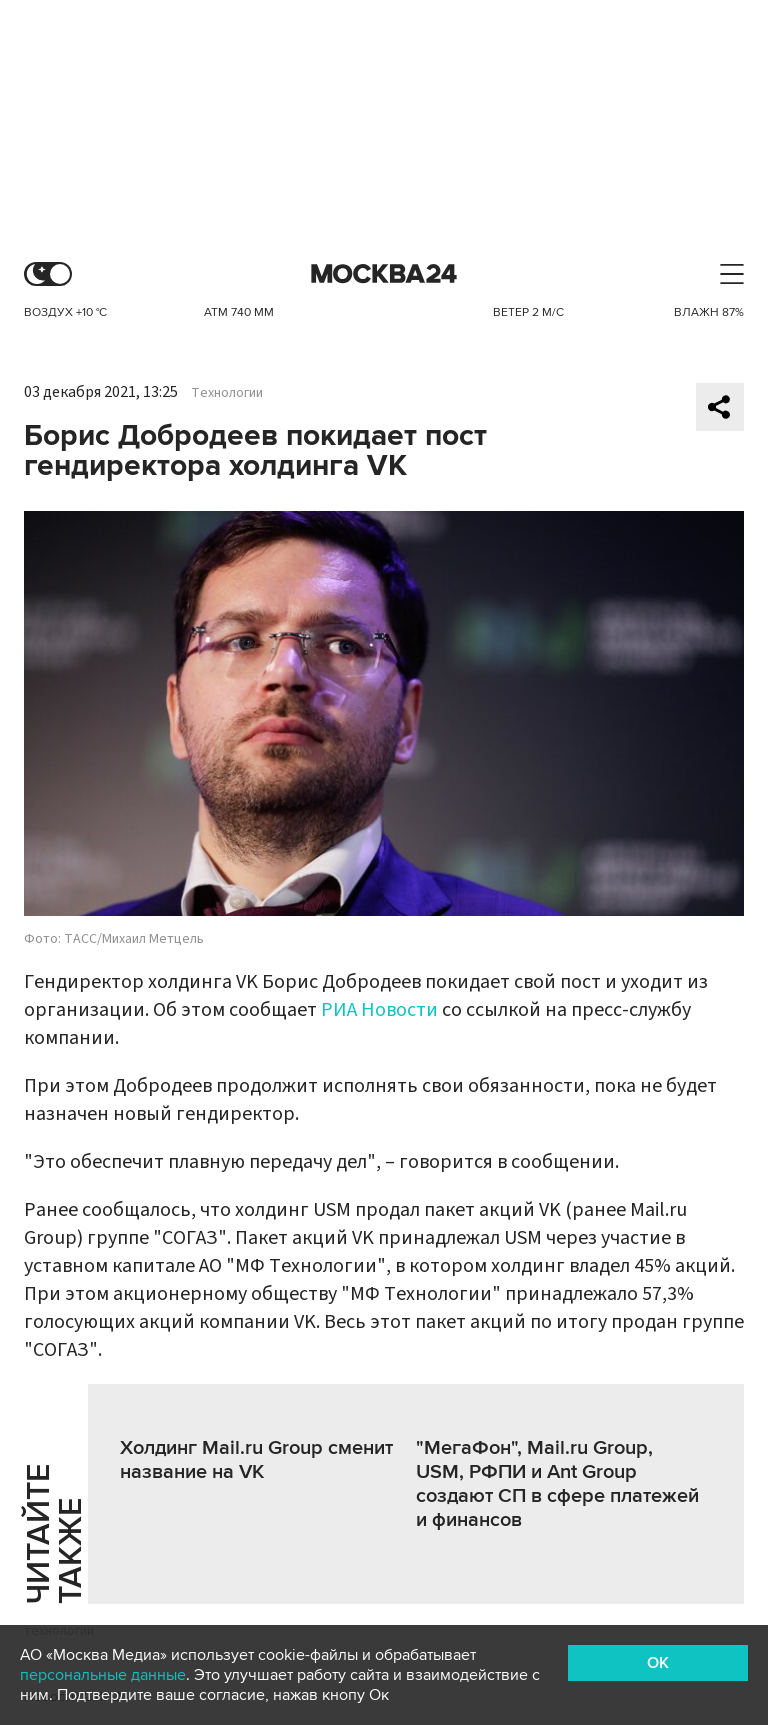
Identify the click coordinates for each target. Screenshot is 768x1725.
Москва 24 (384, 274)
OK (658, 1663)
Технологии (227, 393)
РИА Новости (379, 1010)
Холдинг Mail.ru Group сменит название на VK (256, 1460)
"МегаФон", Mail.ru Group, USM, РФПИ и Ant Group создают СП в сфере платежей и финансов (557, 1484)
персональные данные (103, 1675)
